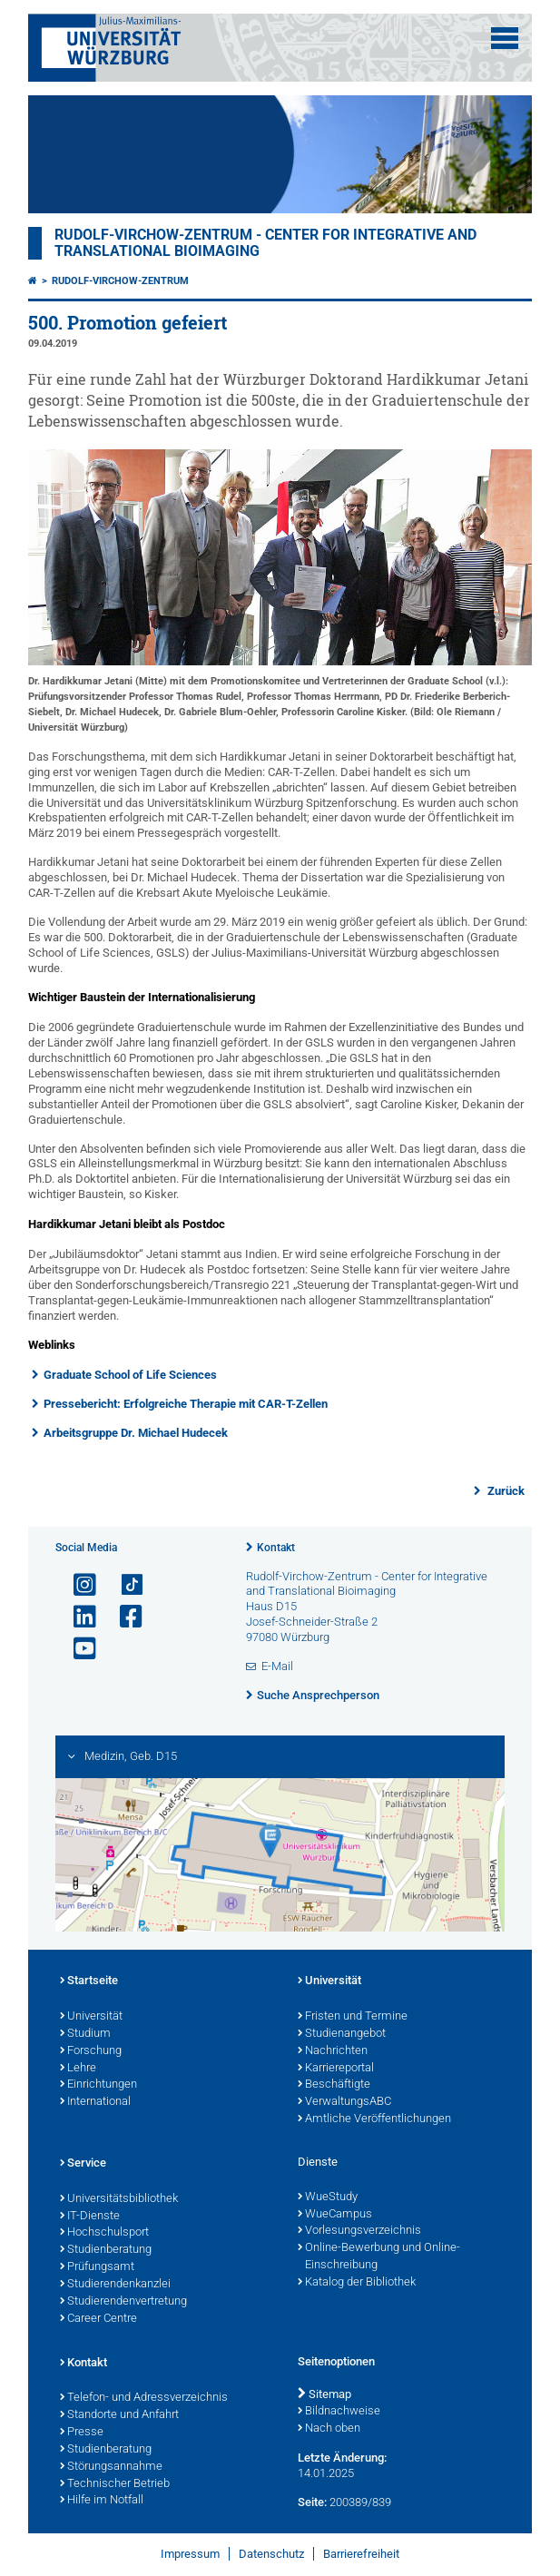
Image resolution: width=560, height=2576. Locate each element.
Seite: (312, 2502)
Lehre (78, 2068)
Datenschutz (271, 2554)
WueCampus (335, 2215)
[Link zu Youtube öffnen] (77, 1649)
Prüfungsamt (97, 2267)
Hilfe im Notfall (101, 2500)
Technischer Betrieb (115, 2484)
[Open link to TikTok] (123, 1585)
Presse (81, 2432)
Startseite (89, 1981)
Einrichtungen (98, 2085)
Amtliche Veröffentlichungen (374, 2119)
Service (83, 2164)
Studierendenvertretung (123, 2302)
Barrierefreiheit (361, 2554)
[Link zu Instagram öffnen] (77, 1585)
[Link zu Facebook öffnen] (123, 1617)
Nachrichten (333, 2051)
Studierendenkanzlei (115, 2284)
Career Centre (98, 2319)
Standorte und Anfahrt (119, 2415)
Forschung (91, 2051)
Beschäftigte (334, 2085)
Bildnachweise (339, 2412)
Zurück (505, 1491)
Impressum (190, 2554)
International (95, 2102)
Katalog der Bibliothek (357, 2283)
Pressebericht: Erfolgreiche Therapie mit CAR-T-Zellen (186, 1404)
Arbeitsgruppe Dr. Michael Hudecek (136, 1433)
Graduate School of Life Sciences (130, 1374)
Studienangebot (342, 2034)
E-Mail (277, 1666)
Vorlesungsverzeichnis (359, 2231)
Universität (91, 2017)
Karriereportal (336, 2068)
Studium (85, 2034)
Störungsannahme (111, 2467)
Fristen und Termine (353, 2017)
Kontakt (276, 1547)
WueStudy (328, 2197)
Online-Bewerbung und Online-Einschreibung (379, 2257)
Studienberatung (106, 2250)
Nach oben (329, 2429)
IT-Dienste (90, 2216)
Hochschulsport (104, 2233)
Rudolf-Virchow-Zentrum (120, 281)
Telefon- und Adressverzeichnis (144, 2398)
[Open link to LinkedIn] (77, 1617)
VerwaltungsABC (344, 2102)
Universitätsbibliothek (119, 2199)
